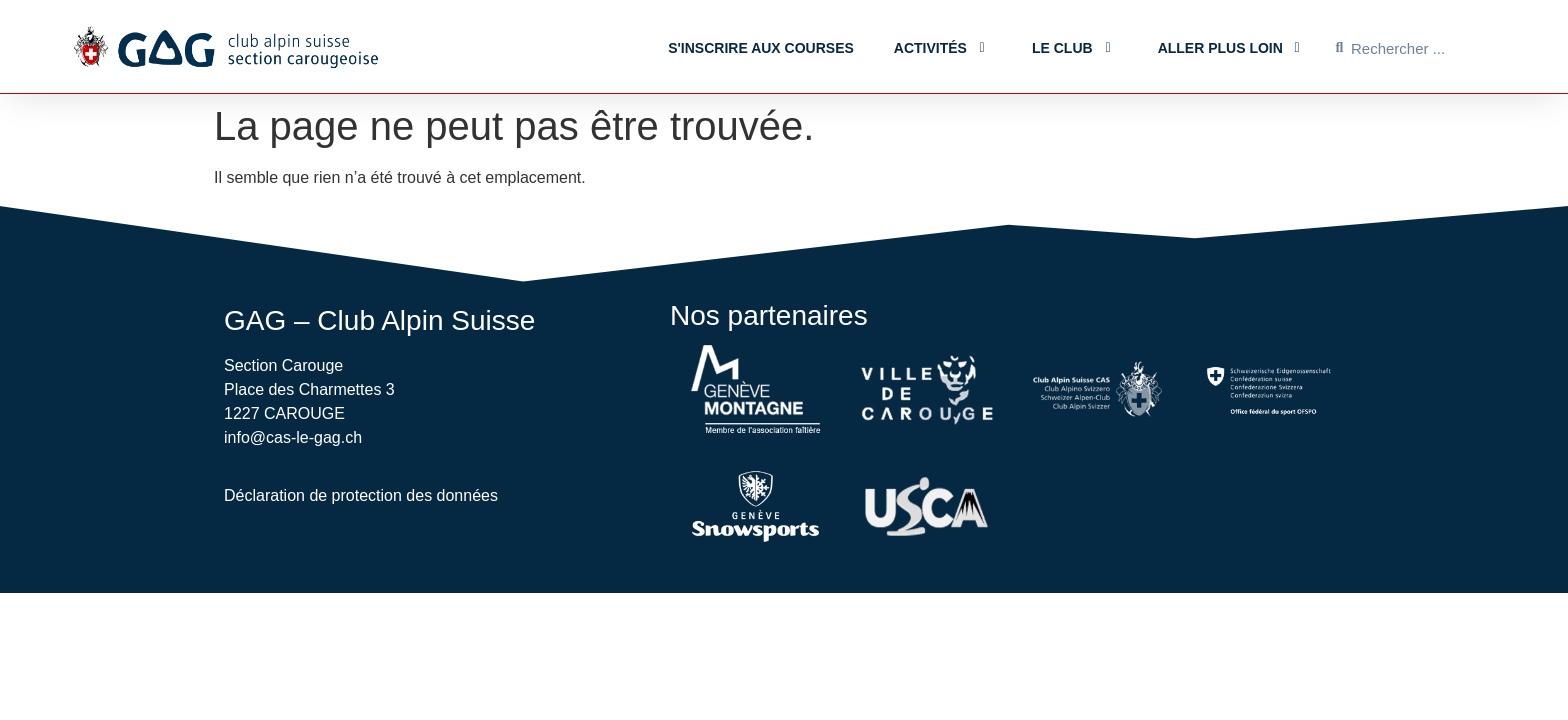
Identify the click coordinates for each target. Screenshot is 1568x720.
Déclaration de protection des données (361, 495)
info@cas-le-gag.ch (293, 437)
